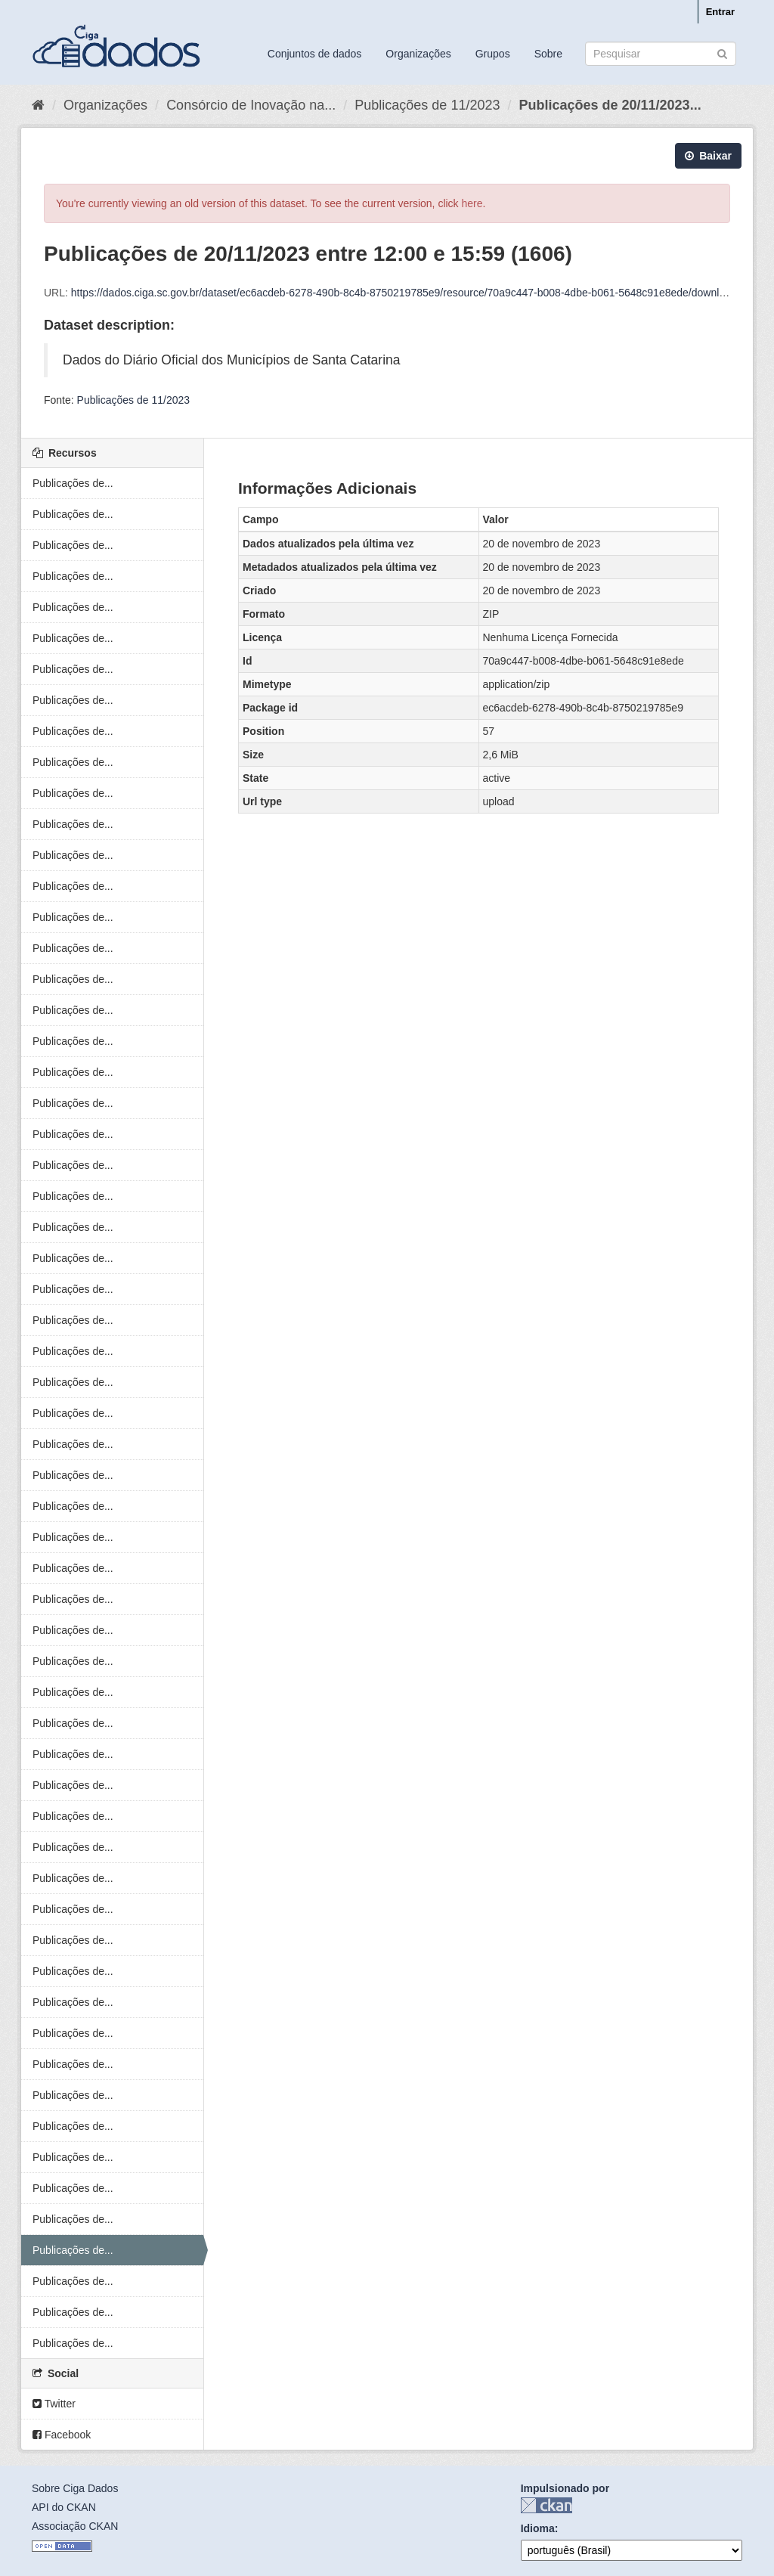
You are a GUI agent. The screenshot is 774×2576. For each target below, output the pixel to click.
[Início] (38, 105)
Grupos (492, 54)
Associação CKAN (75, 2526)
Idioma (538, 2528)
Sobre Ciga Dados (75, 2488)
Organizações (417, 54)
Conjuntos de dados (315, 54)
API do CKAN (64, 2507)
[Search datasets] (660, 54)
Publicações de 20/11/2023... (610, 105)
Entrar (720, 11)
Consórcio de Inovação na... (251, 105)
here (472, 203)
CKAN (546, 2505)
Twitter (54, 2404)
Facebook (62, 2435)
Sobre (548, 54)
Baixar (708, 156)
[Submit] (722, 52)
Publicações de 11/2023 (427, 105)
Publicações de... (73, 483)
